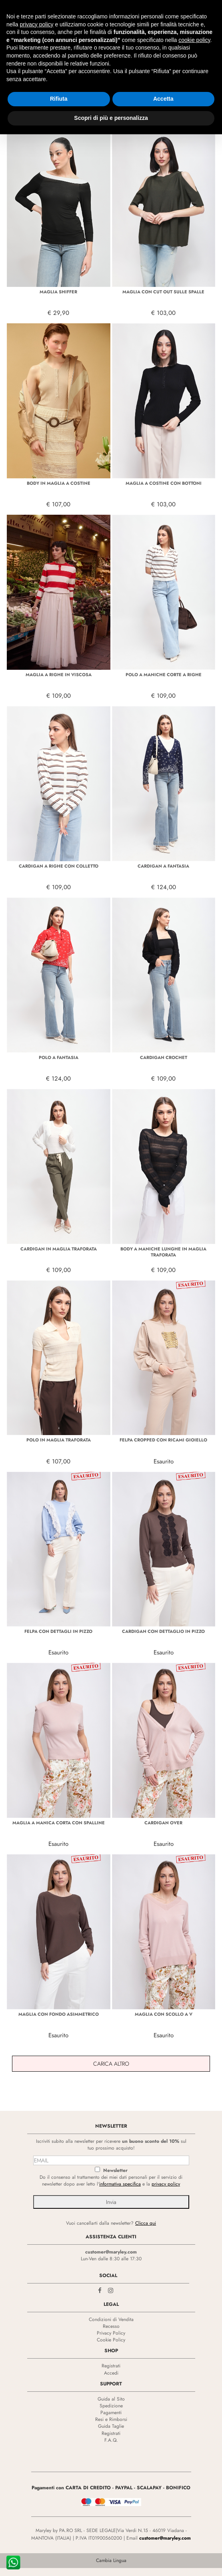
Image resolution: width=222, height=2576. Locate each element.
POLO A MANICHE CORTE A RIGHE (164, 674)
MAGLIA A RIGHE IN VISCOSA (59, 674)
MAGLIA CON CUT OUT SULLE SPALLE (163, 292)
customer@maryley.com (111, 2251)
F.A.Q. (111, 2440)
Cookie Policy (111, 2339)
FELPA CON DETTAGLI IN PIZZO (58, 1631)
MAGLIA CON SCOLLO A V (163, 2014)
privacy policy (166, 2184)
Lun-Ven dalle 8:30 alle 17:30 (111, 2258)
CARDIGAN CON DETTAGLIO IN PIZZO (163, 1631)
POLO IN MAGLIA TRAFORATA (58, 1440)
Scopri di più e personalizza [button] (111, 103)
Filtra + (16, 126)
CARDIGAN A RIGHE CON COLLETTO (58, 866)
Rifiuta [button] (59, 84)
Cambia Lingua (111, 2560)
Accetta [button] (163, 84)
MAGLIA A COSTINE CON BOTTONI (164, 483)
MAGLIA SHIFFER (58, 292)
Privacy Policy (111, 2333)
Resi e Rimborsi (111, 2419)
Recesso (111, 2326)
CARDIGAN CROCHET (163, 1057)
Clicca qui (145, 2223)
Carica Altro (111, 2064)
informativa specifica (120, 2184)
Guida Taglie (111, 2426)
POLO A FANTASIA (58, 1057)
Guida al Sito (111, 2399)
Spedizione (111, 2405)
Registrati (111, 2365)
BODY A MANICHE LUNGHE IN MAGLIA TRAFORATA (163, 1252)
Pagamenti (111, 2412)
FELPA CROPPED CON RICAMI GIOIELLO (163, 1440)
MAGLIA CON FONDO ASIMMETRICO (58, 2014)
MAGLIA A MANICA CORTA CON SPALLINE (58, 1823)
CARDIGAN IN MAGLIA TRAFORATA (58, 1249)
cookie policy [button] (194, 25)
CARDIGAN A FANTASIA (163, 866)
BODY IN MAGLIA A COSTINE (58, 483)
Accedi (111, 2373)
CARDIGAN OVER (163, 1823)
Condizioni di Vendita (111, 2319)
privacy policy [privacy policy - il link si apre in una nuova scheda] (36, 9)
